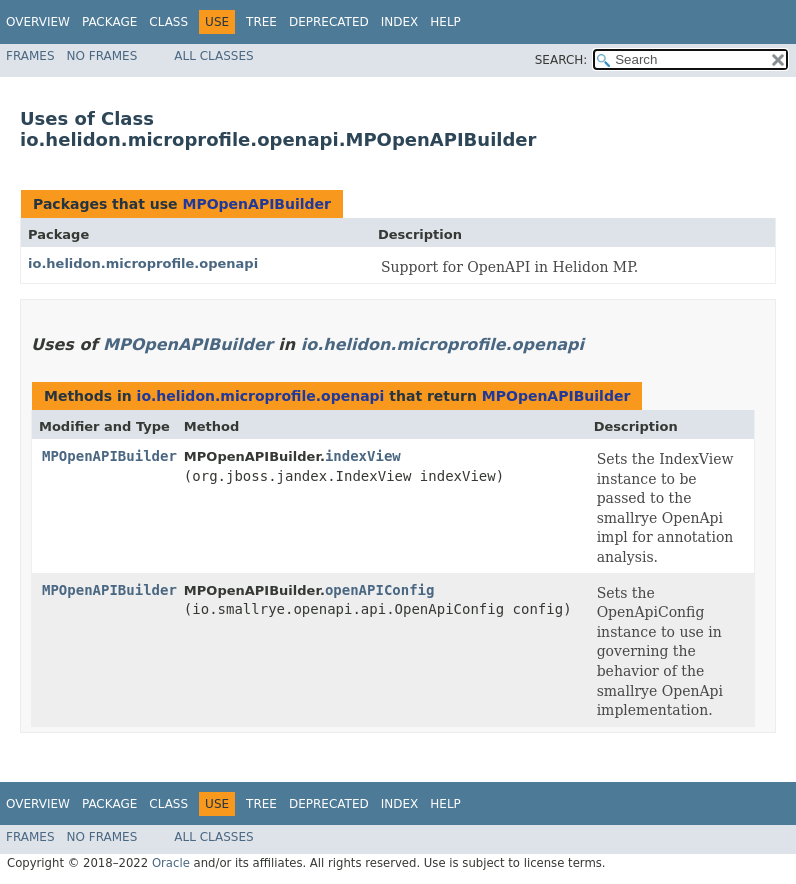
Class (168, 22)
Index (400, 22)
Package (109, 22)
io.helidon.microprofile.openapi (143, 263)
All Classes (213, 56)
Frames (30, 56)
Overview (38, 22)
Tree (261, 22)
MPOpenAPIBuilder (256, 204)
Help (445, 22)
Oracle (171, 863)
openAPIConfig (380, 590)
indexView (363, 456)
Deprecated (329, 22)
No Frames (102, 56)
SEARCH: (561, 60)
